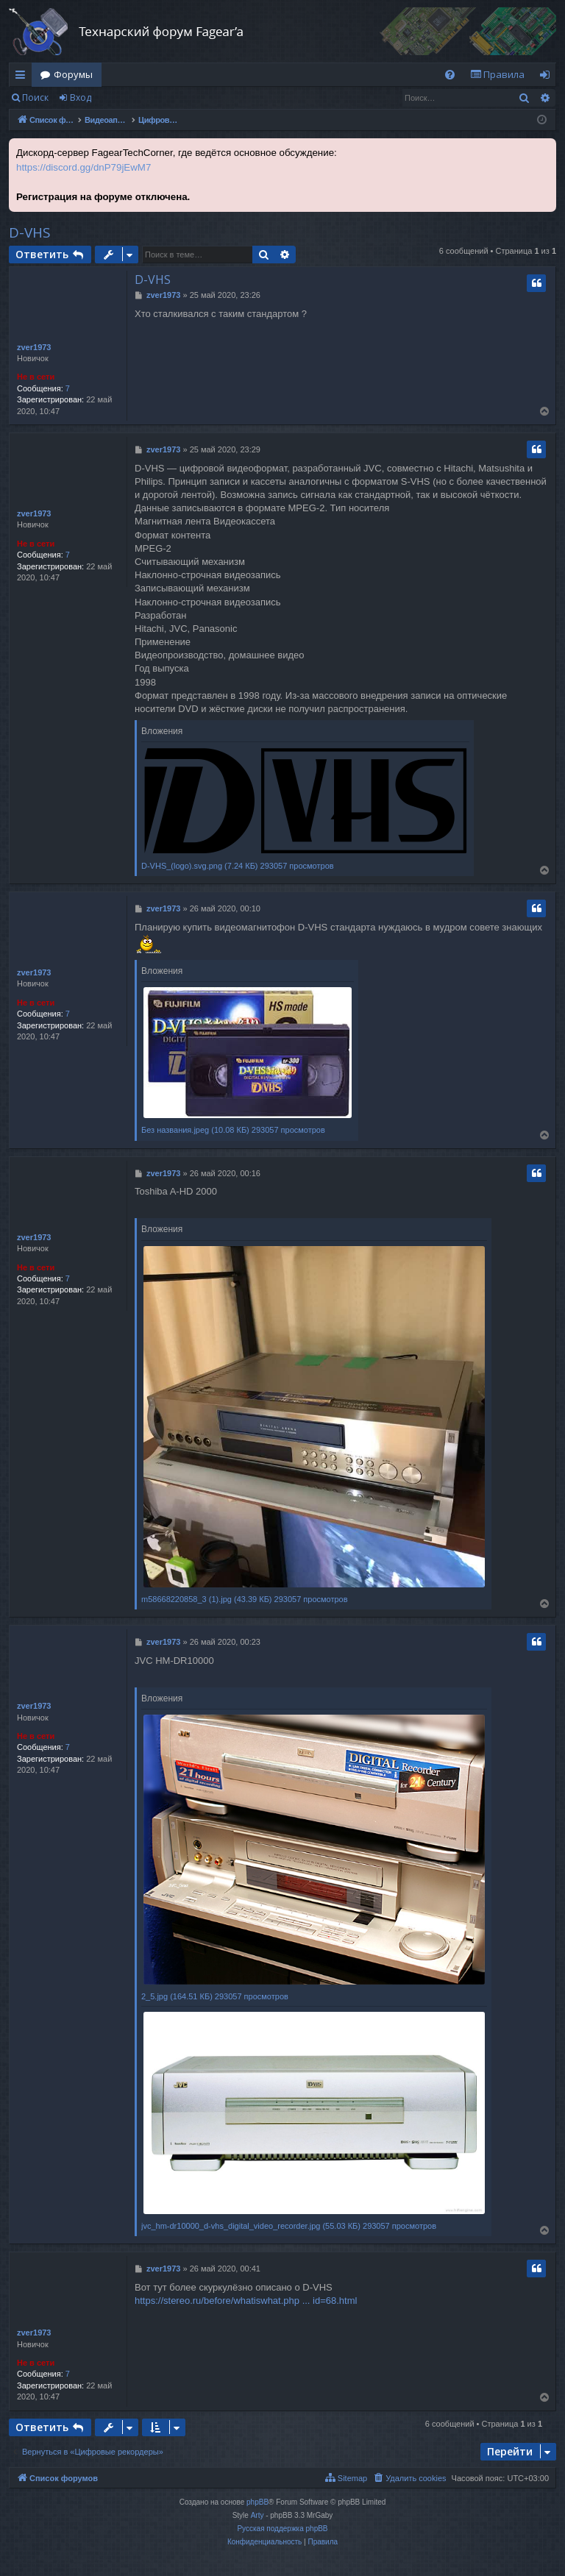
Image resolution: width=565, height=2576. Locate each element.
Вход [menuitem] (547, 77)
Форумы (73, 74)
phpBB (257, 2502)
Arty (257, 2515)
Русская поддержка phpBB (282, 2529)
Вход (80, 97)
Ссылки (23, 77)
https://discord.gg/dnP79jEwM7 (83, 167)
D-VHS (30, 232)
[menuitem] (449, 75)
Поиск (35, 97)
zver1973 (34, 347)
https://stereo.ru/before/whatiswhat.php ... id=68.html (246, 2300)
